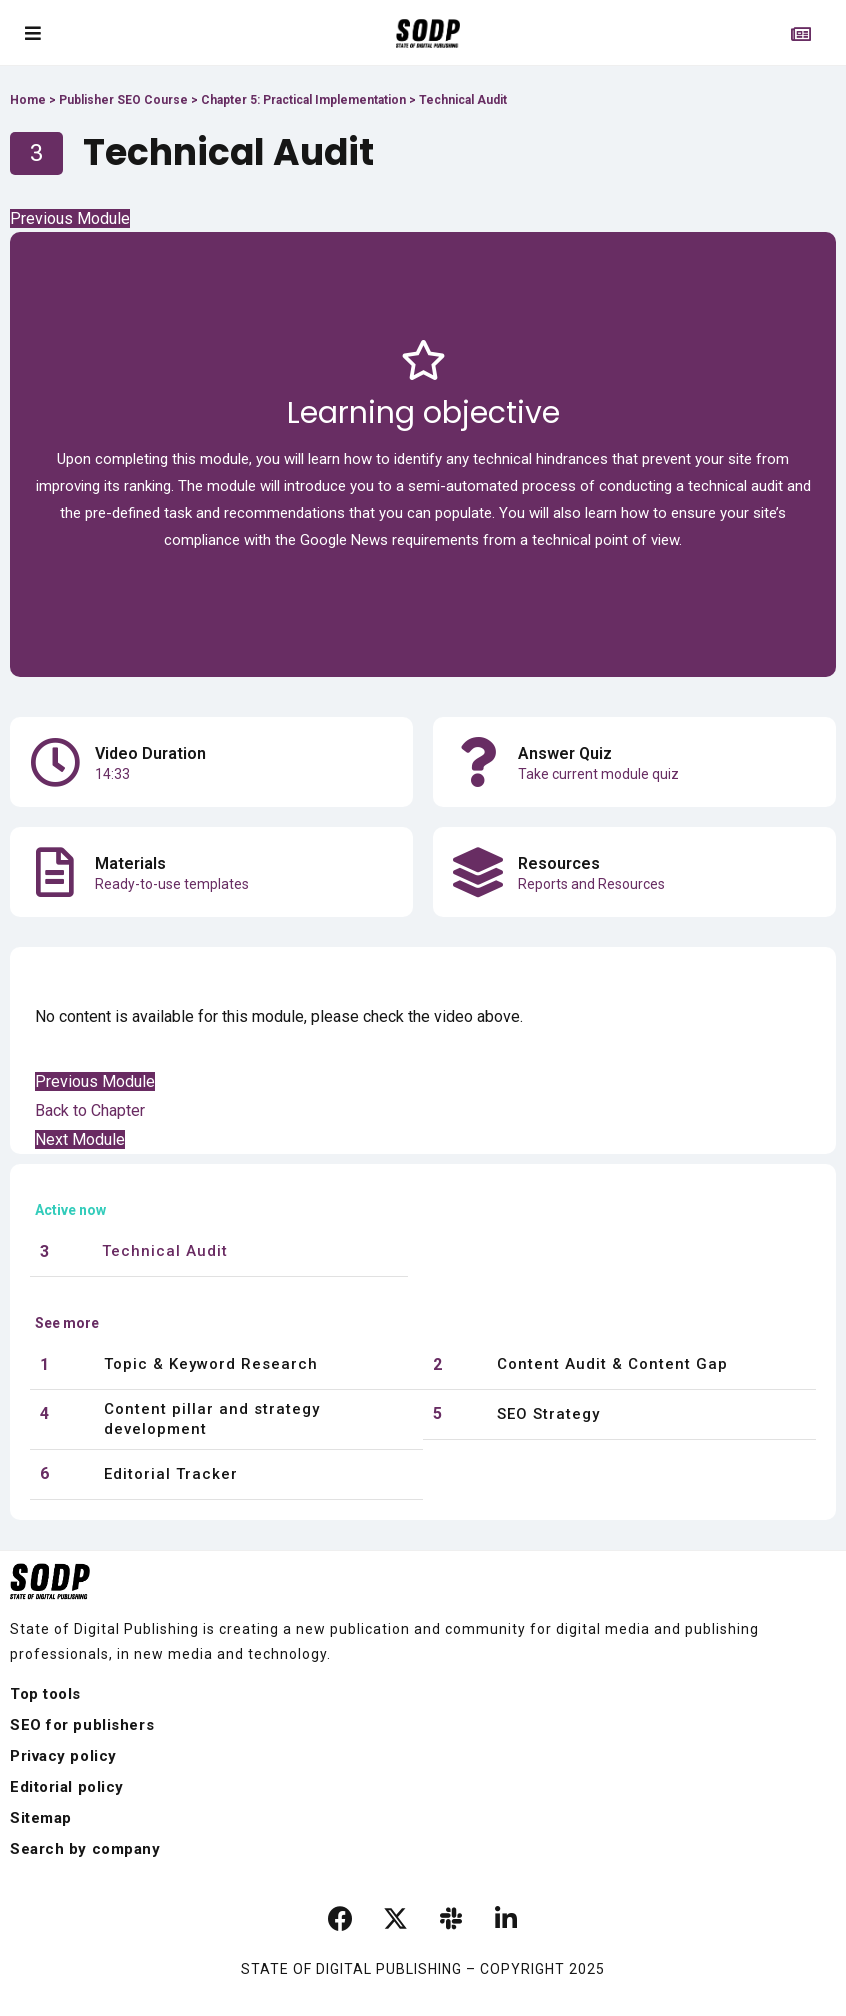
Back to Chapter (90, 1110)
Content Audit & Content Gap (612, 1364)
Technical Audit (165, 1251)
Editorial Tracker (171, 1474)
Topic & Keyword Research (211, 1364)
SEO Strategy (548, 1414)
